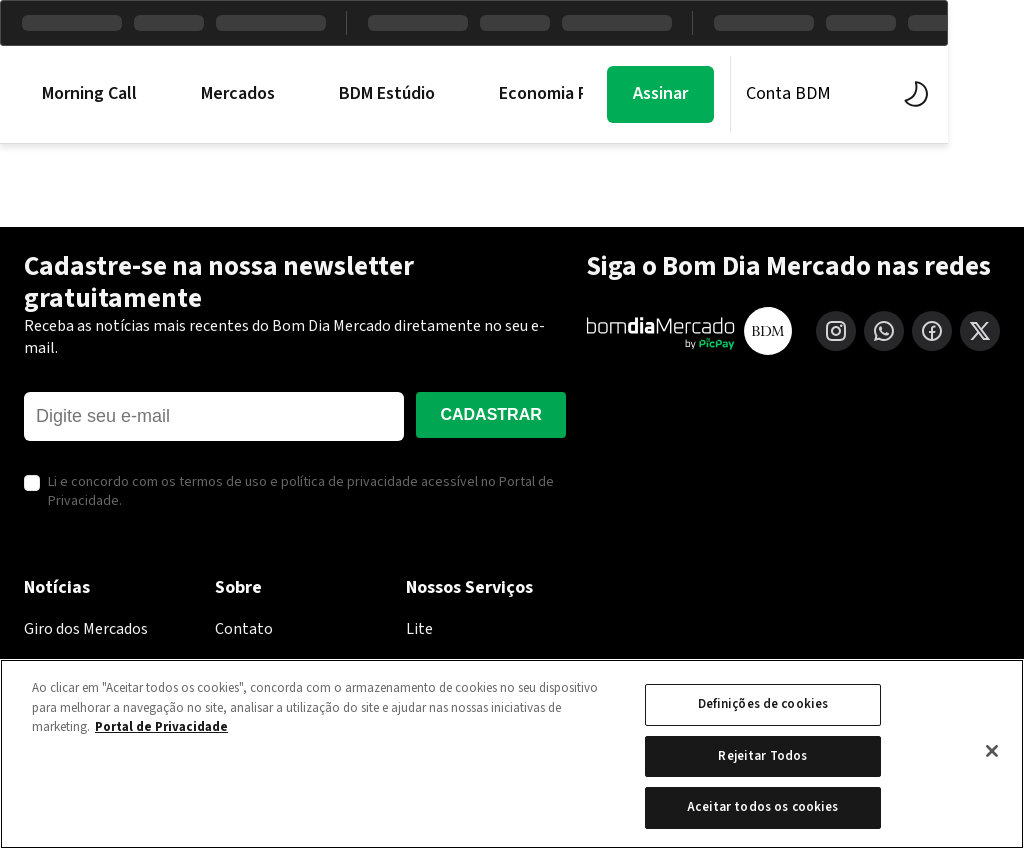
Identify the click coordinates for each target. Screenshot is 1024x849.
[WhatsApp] (884, 331)
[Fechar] (992, 751)
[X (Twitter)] (980, 331)
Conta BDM (864, 93)
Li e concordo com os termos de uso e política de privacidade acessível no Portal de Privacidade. (301, 492)
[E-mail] (214, 416)
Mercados (238, 94)
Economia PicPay (563, 94)
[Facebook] (932, 331)
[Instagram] (836, 331)
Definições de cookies (763, 704)
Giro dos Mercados (86, 629)
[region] (512, 754)
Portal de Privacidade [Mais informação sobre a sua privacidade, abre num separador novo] (161, 727)
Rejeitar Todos (762, 756)
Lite (419, 629)
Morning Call (89, 94)
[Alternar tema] (987, 94)
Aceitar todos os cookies (762, 807)
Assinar (736, 93)
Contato (244, 629)
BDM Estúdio (387, 94)
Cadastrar (490, 414)
